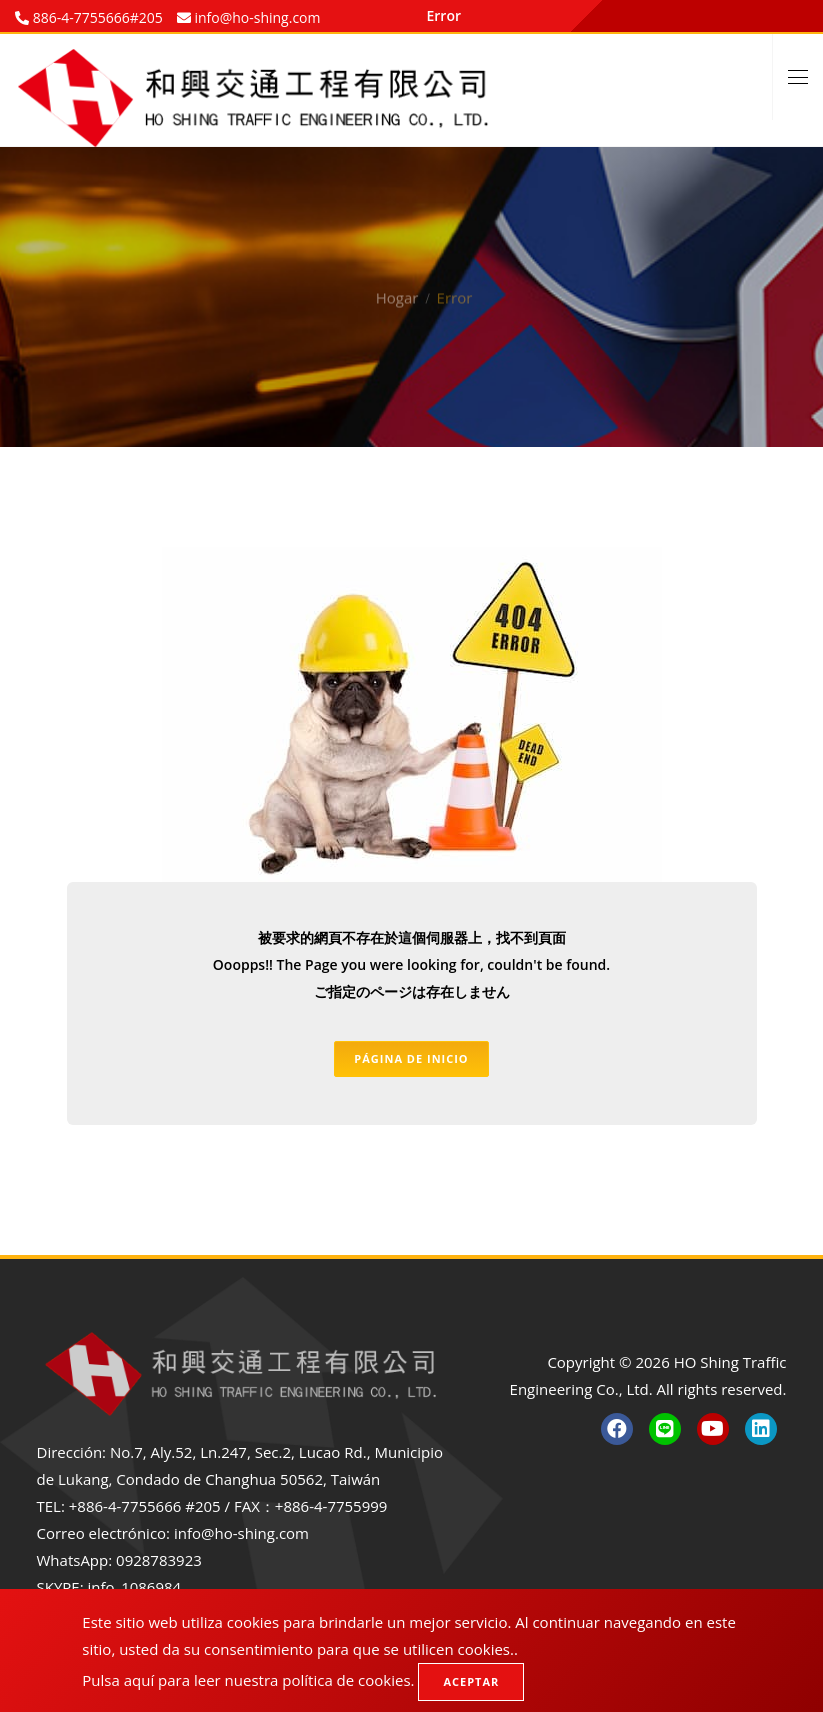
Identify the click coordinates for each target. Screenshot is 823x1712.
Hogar (397, 276)
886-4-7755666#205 (96, 17)
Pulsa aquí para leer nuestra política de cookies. (248, 1680)
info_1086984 (135, 1587)
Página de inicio (411, 1059)
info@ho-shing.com (241, 1533)
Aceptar (471, 1681)
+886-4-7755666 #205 (145, 1506)
